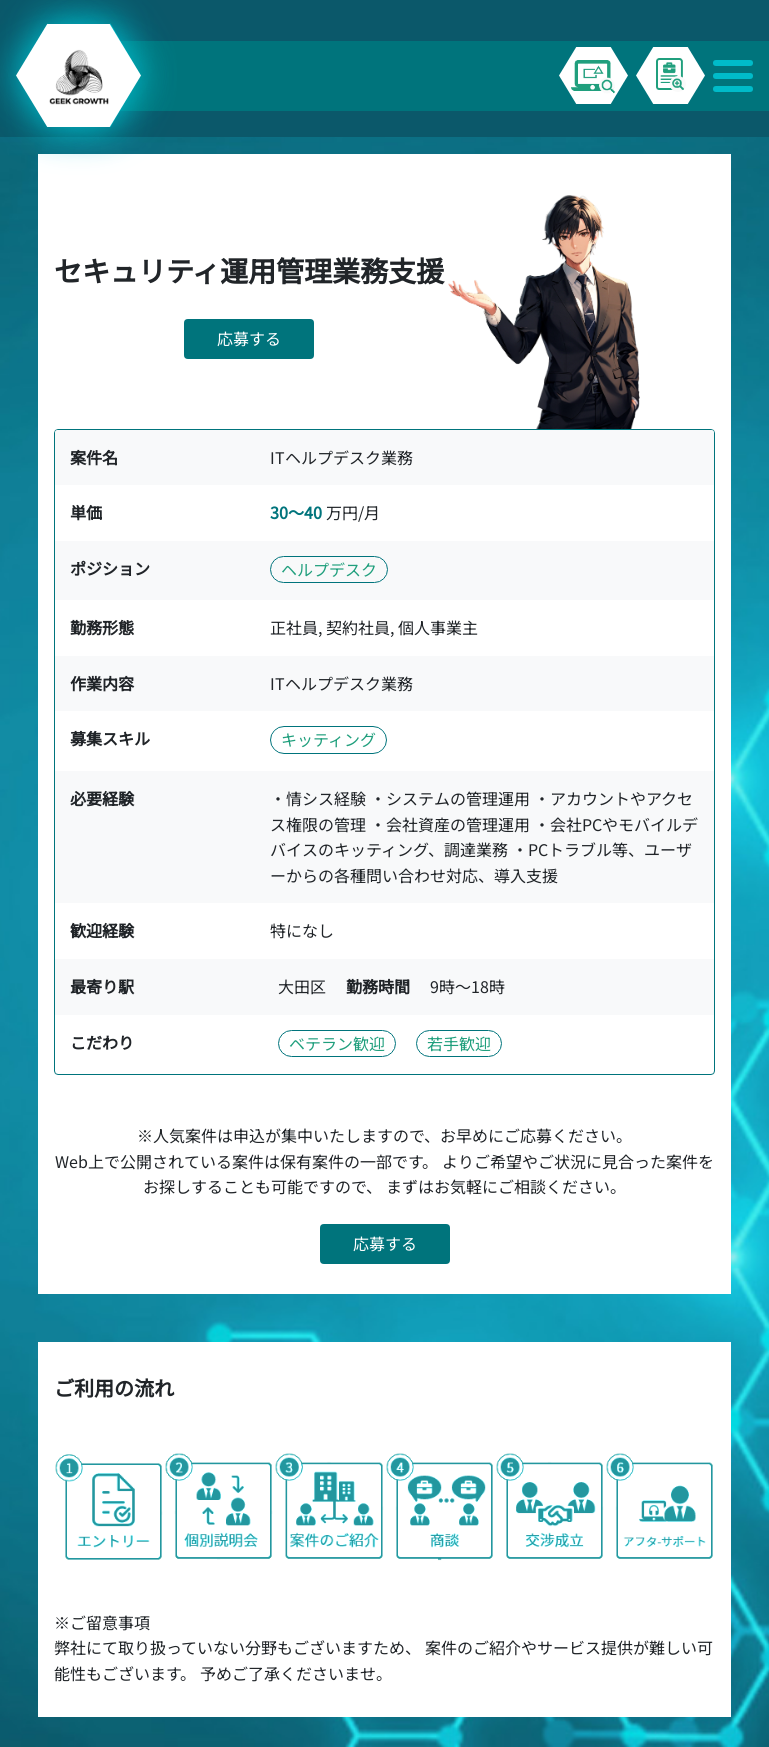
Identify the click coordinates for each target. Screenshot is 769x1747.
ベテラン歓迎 (337, 1043)
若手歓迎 (459, 1043)
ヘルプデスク (329, 569)
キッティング (328, 739)
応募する (249, 338)
